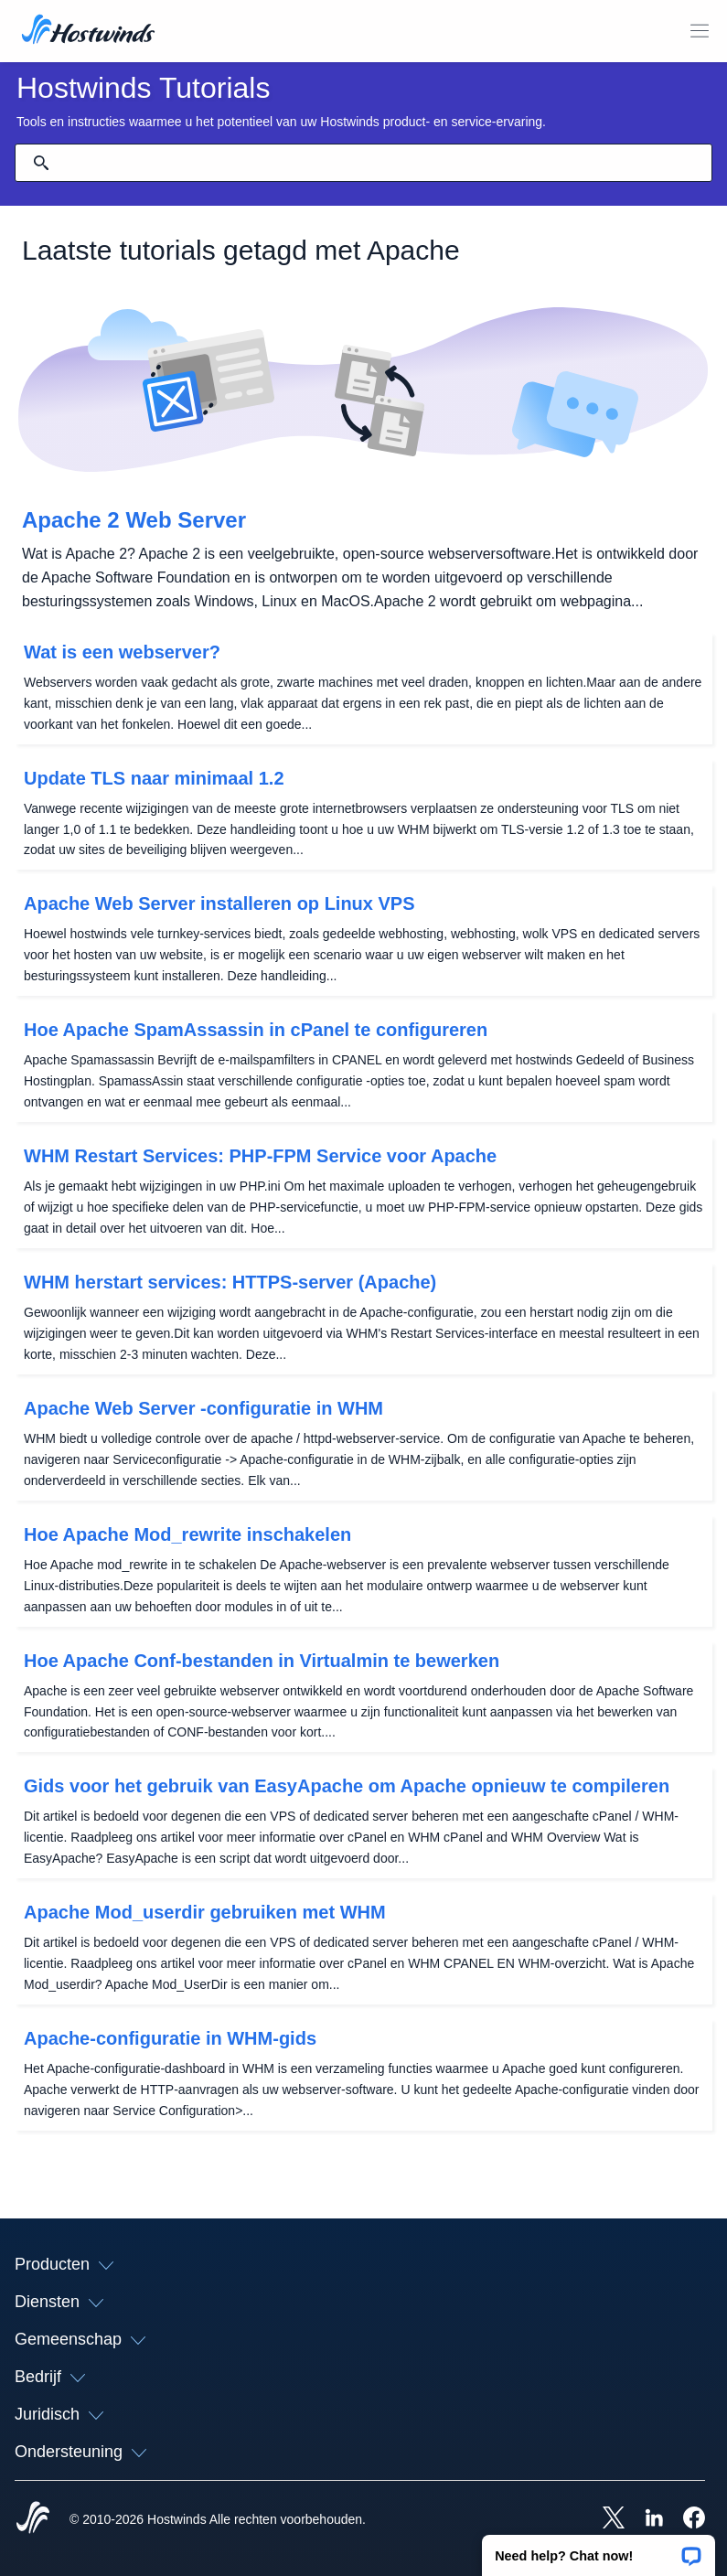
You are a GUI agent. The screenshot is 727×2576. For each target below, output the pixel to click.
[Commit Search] (41, 162)
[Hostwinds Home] (33, 2519)
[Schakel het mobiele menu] (699, 31)
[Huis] (88, 31)
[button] (598, 2549)
